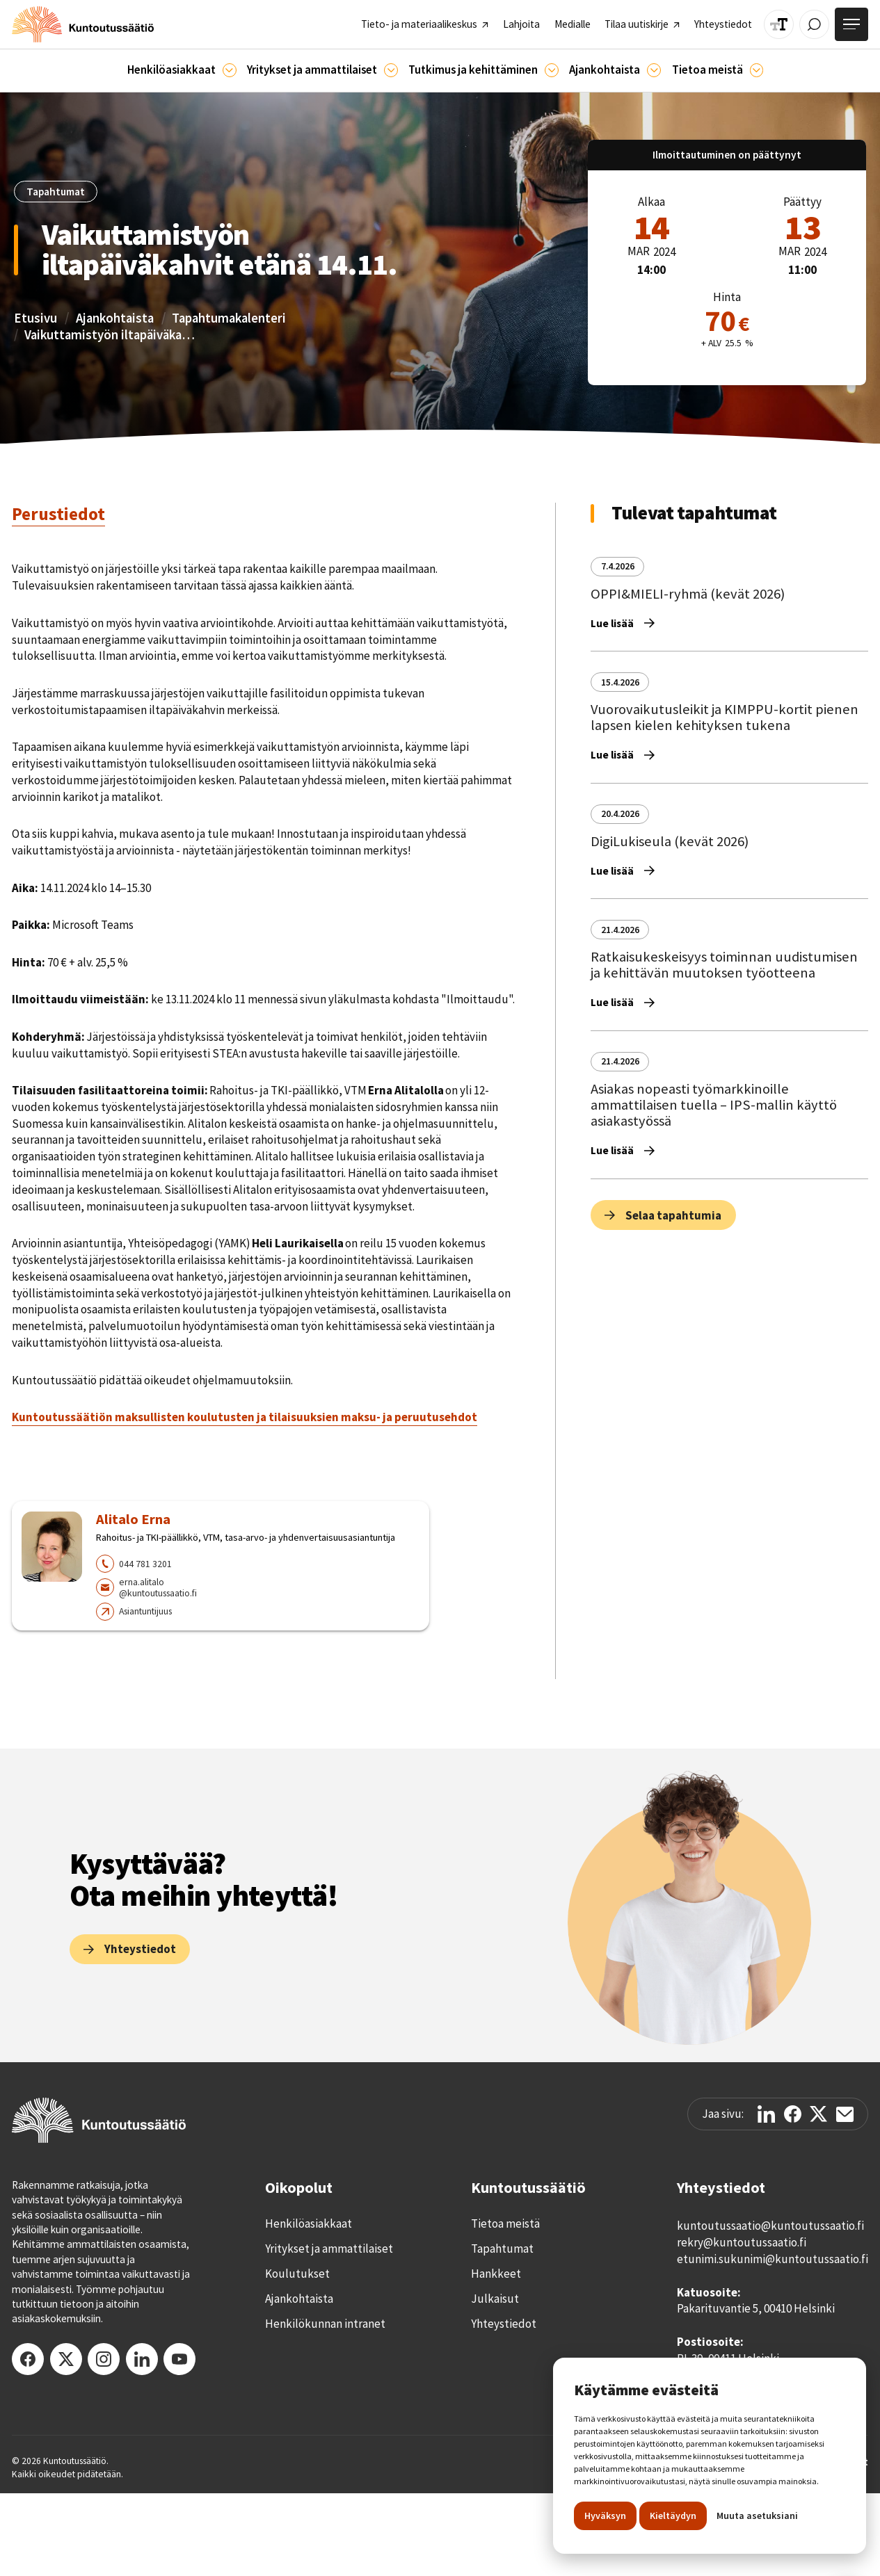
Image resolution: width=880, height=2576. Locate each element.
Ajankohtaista (115, 318)
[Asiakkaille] (230, 70)
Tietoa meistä (505, 2223)
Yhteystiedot (503, 2323)
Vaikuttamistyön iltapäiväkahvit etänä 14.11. (111, 335)
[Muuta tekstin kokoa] (779, 25)
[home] (83, 24)
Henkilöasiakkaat (308, 2223)
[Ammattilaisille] (391, 70)
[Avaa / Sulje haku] (814, 25)
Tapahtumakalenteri (229, 318)
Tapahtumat (502, 2248)
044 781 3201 (145, 1563)
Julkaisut (495, 2298)
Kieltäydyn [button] (673, 2515)
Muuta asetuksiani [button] (757, 2515)
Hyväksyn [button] (605, 2515)
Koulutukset (297, 2273)
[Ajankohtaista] (552, 70)
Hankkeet (496, 2273)
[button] (182, 70)
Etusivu (35, 318)
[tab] (58, 514)
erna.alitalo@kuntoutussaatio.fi (158, 1587)
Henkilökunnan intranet (325, 2323)
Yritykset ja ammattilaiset (329, 2248)
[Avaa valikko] (851, 24)
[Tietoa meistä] (757, 70)
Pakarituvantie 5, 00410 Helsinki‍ (756, 2308)
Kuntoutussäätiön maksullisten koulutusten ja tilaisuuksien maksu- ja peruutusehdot (244, 1417)
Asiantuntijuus (145, 1611)
